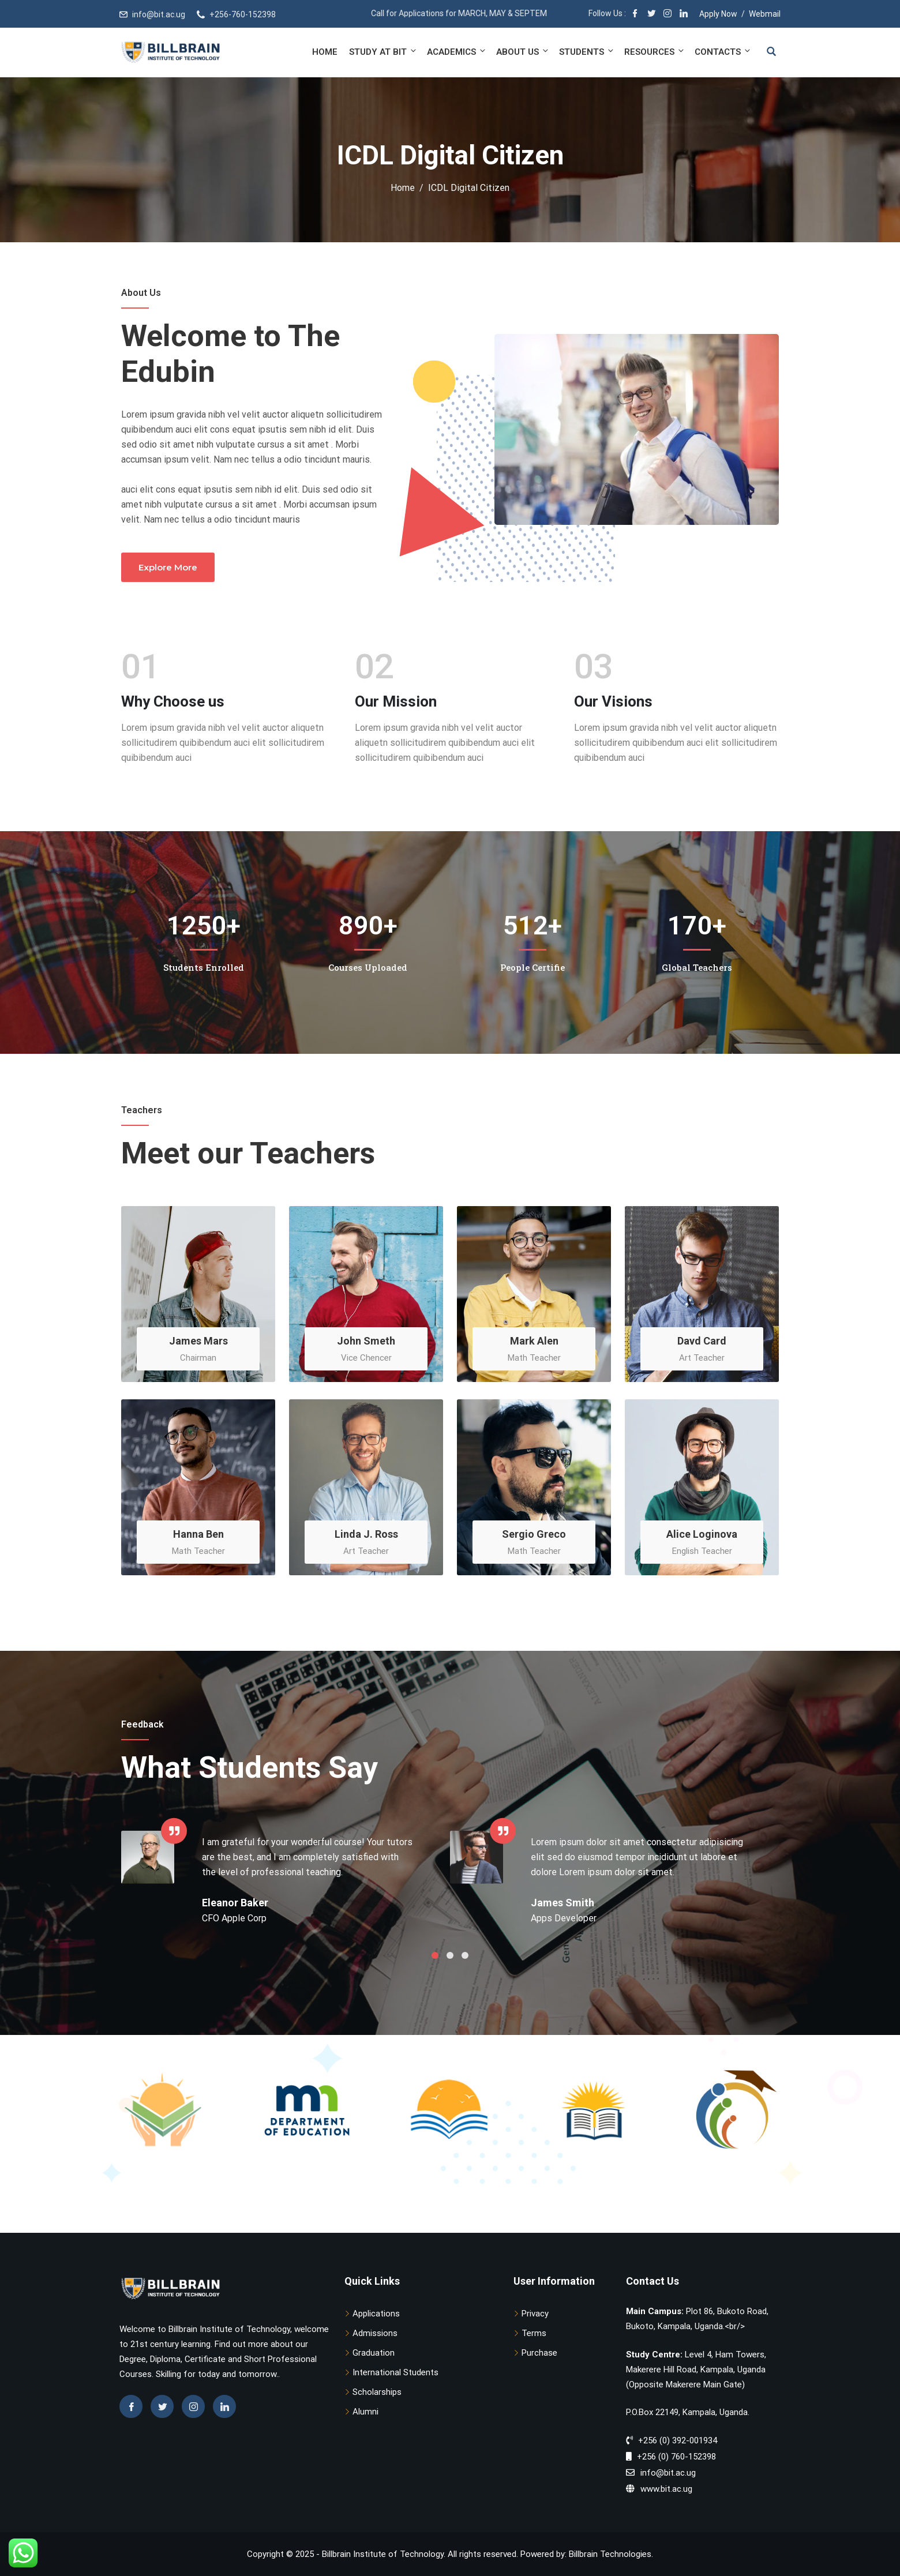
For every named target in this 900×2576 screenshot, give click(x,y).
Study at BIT (383, 51)
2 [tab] (450, 1955)
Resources (654, 51)
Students (587, 51)
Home (324, 52)
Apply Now (718, 13)
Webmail (765, 13)
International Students (395, 2372)
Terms (534, 2333)
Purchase (539, 2353)
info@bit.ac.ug (158, 14)
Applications (376, 2313)
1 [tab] (435, 1955)
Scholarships (377, 2392)
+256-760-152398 (242, 14)
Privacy (535, 2313)
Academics (457, 51)
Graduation (373, 2353)
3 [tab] (465, 1955)
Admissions (374, 2333)
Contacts (722, 51)
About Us (523, 51)
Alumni (365, 2411)
